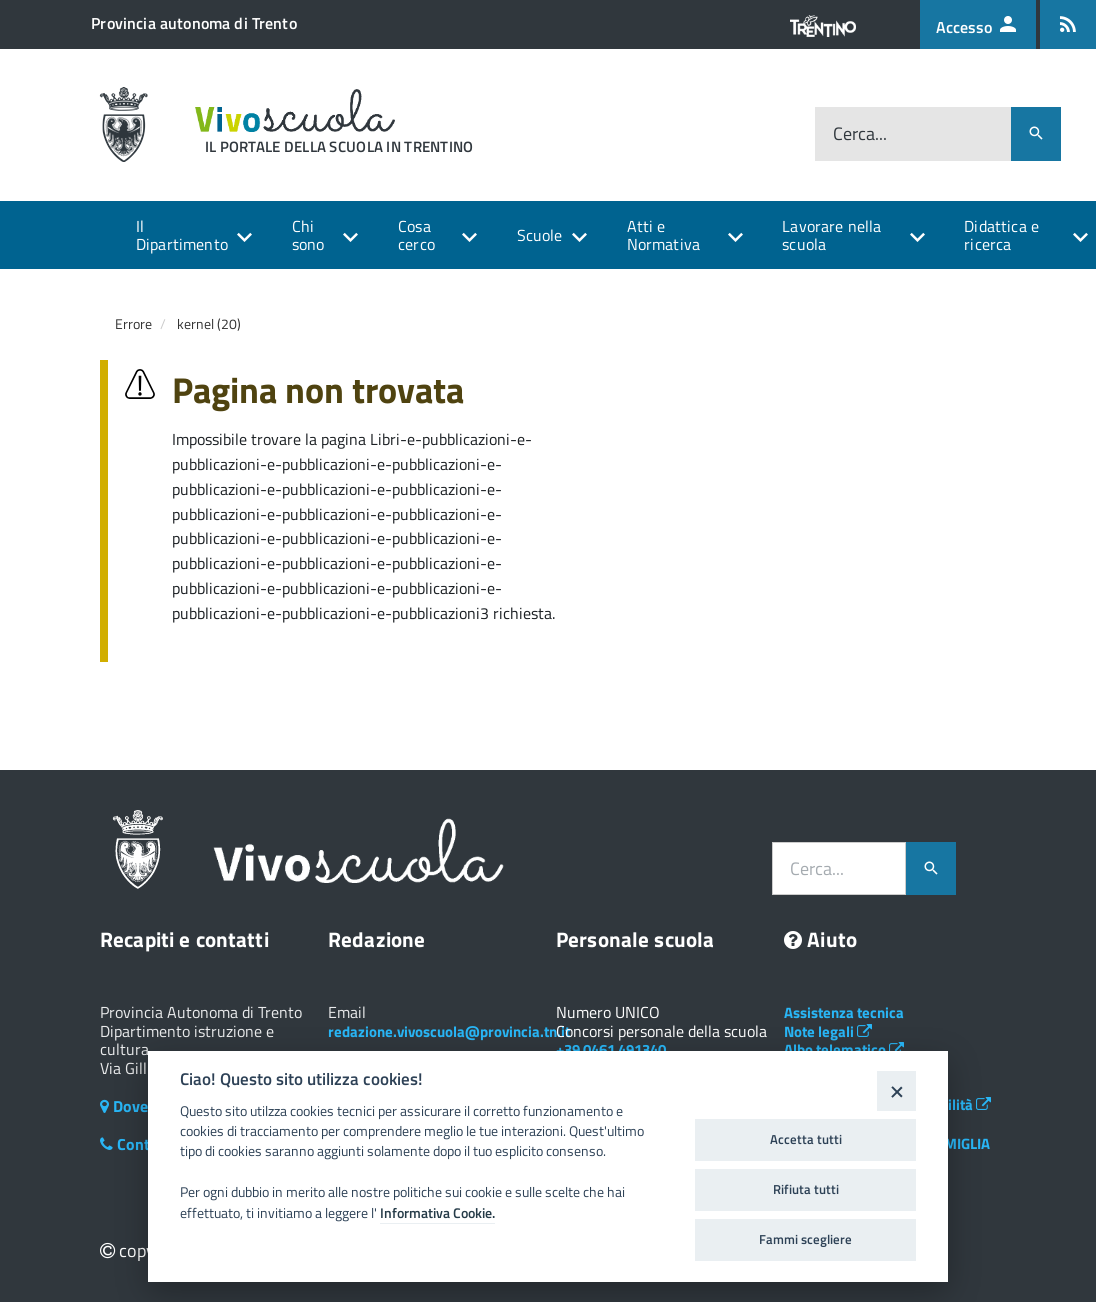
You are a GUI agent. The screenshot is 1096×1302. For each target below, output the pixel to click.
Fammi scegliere (805, 1239)
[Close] (896, 1090)
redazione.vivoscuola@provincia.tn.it (449, 1031)
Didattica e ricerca (1001, 235)
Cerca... (860, 133)
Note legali (828, 1031)
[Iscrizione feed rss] (1068, 24)
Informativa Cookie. (437, 1213)
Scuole (540, 235)
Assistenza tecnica (844, 1012)
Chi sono (308, 235)
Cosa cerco (416, 235)
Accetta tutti (806, 1139)
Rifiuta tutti (806, 1189)
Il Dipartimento (182, 235)
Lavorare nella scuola (831, 235)
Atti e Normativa (663, 235)
